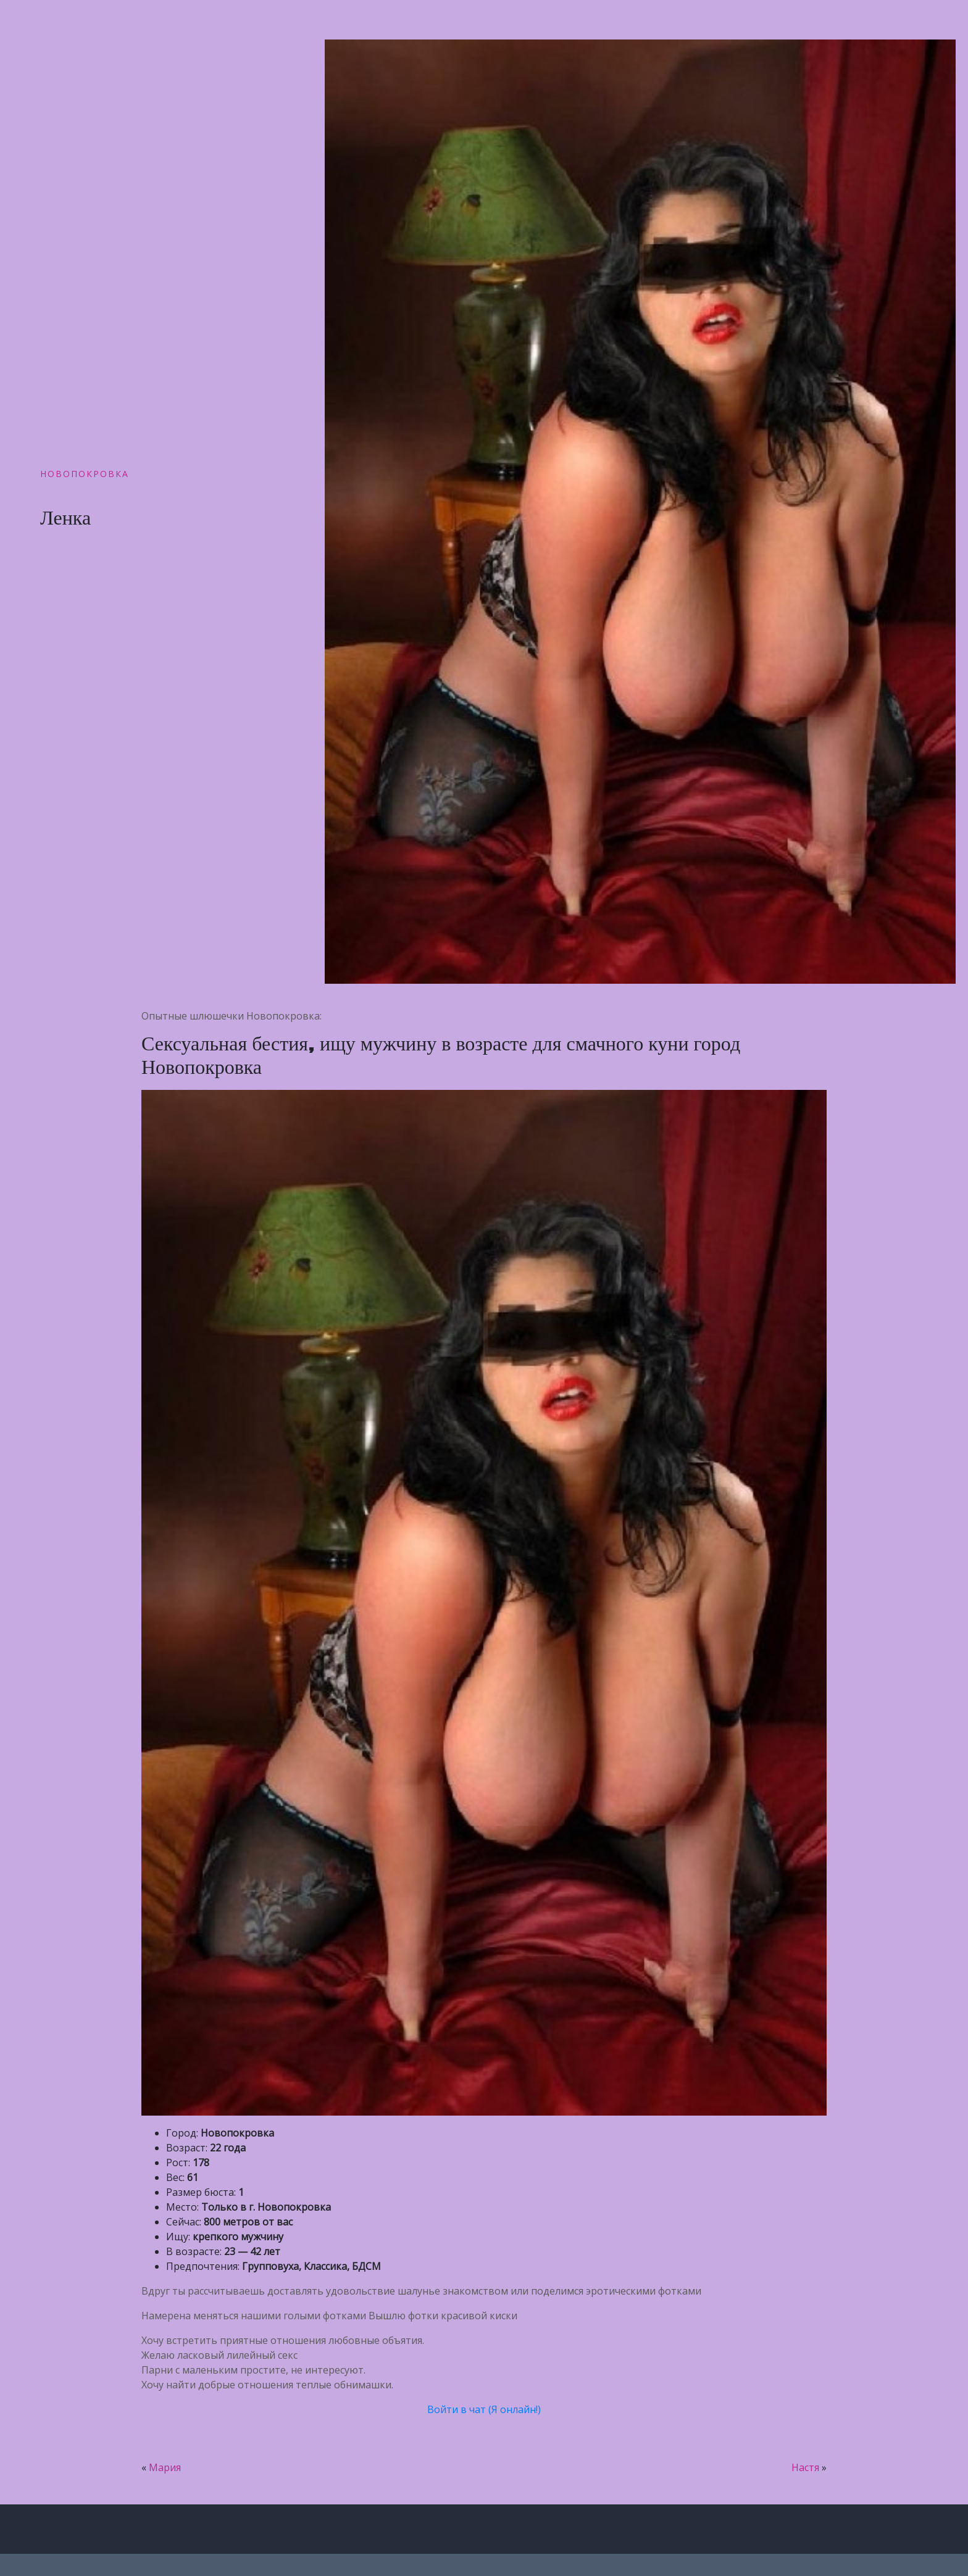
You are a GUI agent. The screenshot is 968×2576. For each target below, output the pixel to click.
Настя (805, 2467)
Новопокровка (84, 474)
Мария (165, 2467)
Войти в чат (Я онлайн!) (484, 2409)
